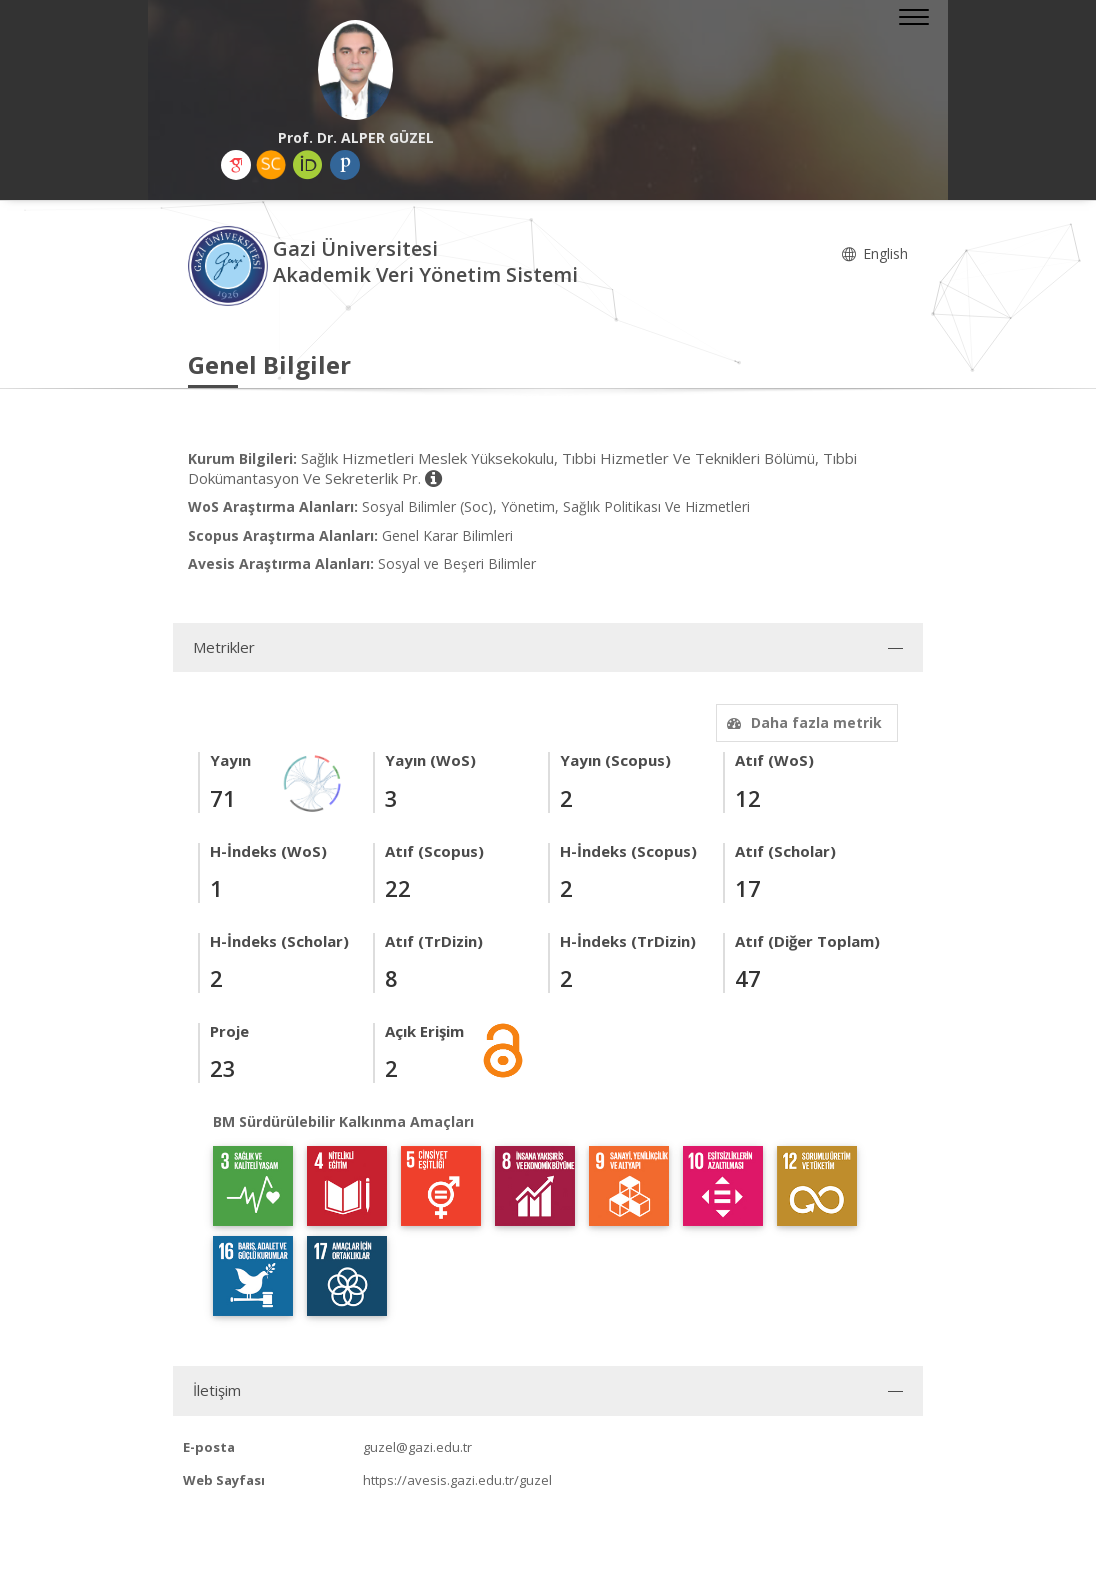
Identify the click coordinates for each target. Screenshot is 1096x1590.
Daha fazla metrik (802, 722)
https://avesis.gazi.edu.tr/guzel (457, 1480)
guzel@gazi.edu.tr (417, 1447)
